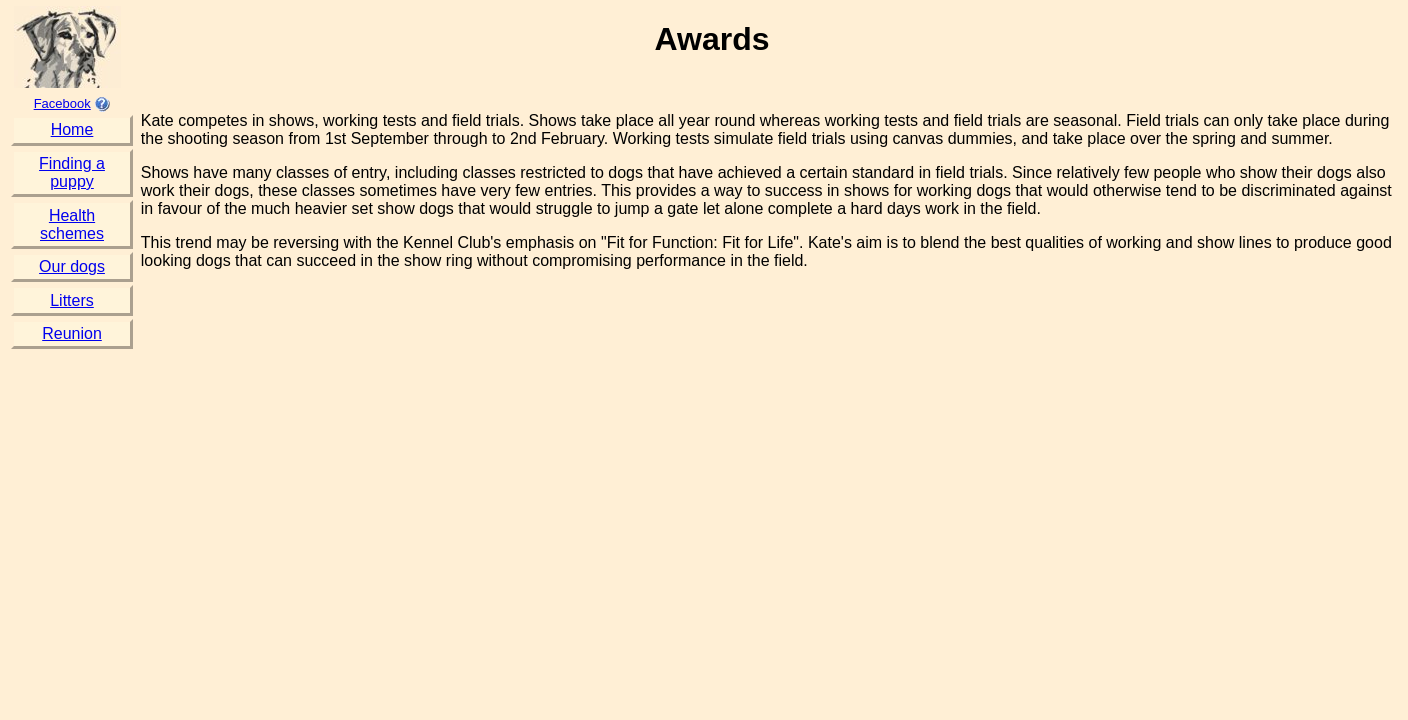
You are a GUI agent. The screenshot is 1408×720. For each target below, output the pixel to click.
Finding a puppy (72, 172)
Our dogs (72, 266)
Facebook (62, 103)
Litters (72, 300)
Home (72, 129)
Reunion (72, 333)
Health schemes (72, 224)
